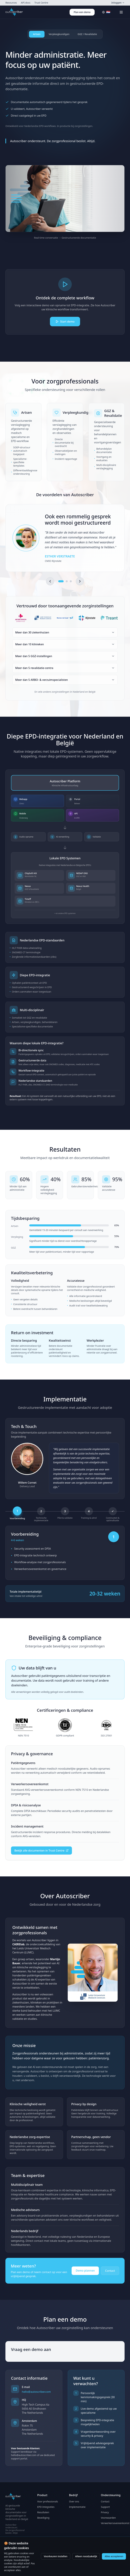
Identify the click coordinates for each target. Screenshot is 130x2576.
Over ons (74, 2501)
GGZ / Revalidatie (87, 34)
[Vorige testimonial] (50, 581)
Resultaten (43, 2512)
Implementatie (77, 2506)
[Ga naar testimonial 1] (61, 581)
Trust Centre (41, 2)
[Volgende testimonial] (80, 581)
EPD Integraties (46, 2506)
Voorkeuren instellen (55, 2556)
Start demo (64, 321)
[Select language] (106, 12)
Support (105, 2506)
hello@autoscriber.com (36, 2392)
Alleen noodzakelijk (86, 2556)
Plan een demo (82, 12)
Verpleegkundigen (59, 34)
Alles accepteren (114, 2556)
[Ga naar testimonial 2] (67, 581)
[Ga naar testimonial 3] (71, 581)
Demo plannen (85, 2270)
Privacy (105, 2512)
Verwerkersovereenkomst (115, 2523)
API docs (25, 2)
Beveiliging (43, 2517)
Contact (110, 2271)
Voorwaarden (108, 2517)
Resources (11, 2)
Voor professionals (47, 2501)
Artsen (36, 34)
